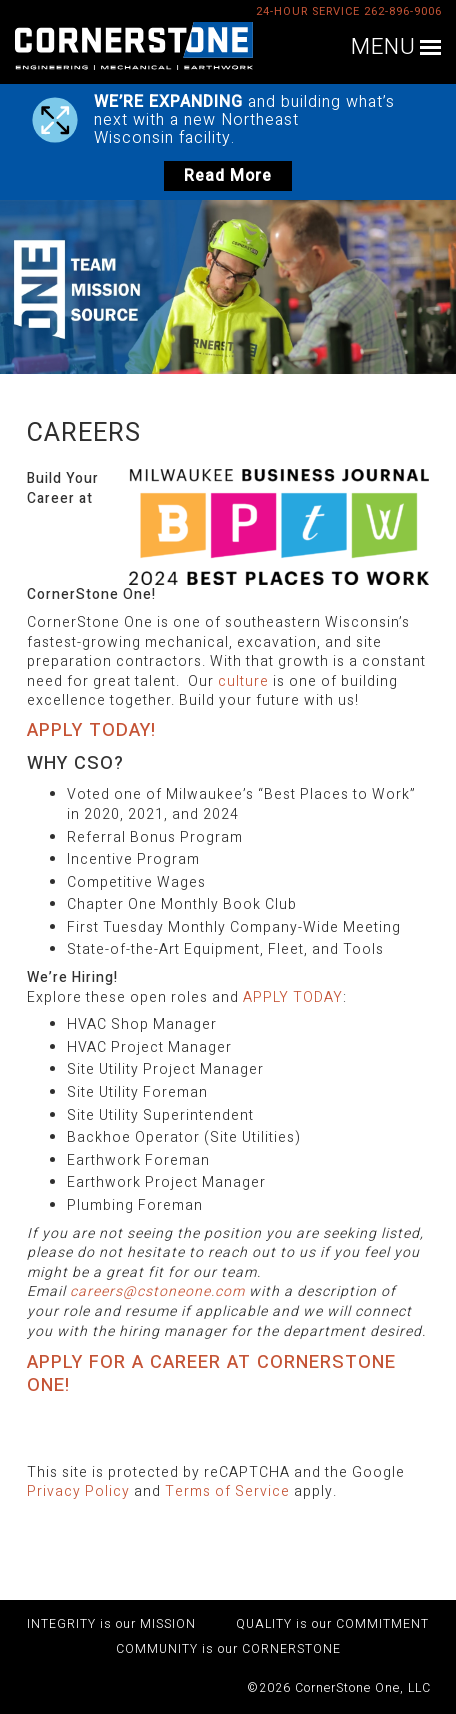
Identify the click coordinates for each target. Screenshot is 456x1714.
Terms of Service (227, 1491)
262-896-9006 (403, 11)
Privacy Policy (78, 1491)
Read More (228, 176)
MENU (383, 48)
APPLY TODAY (293, 997)
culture (243, 681)
